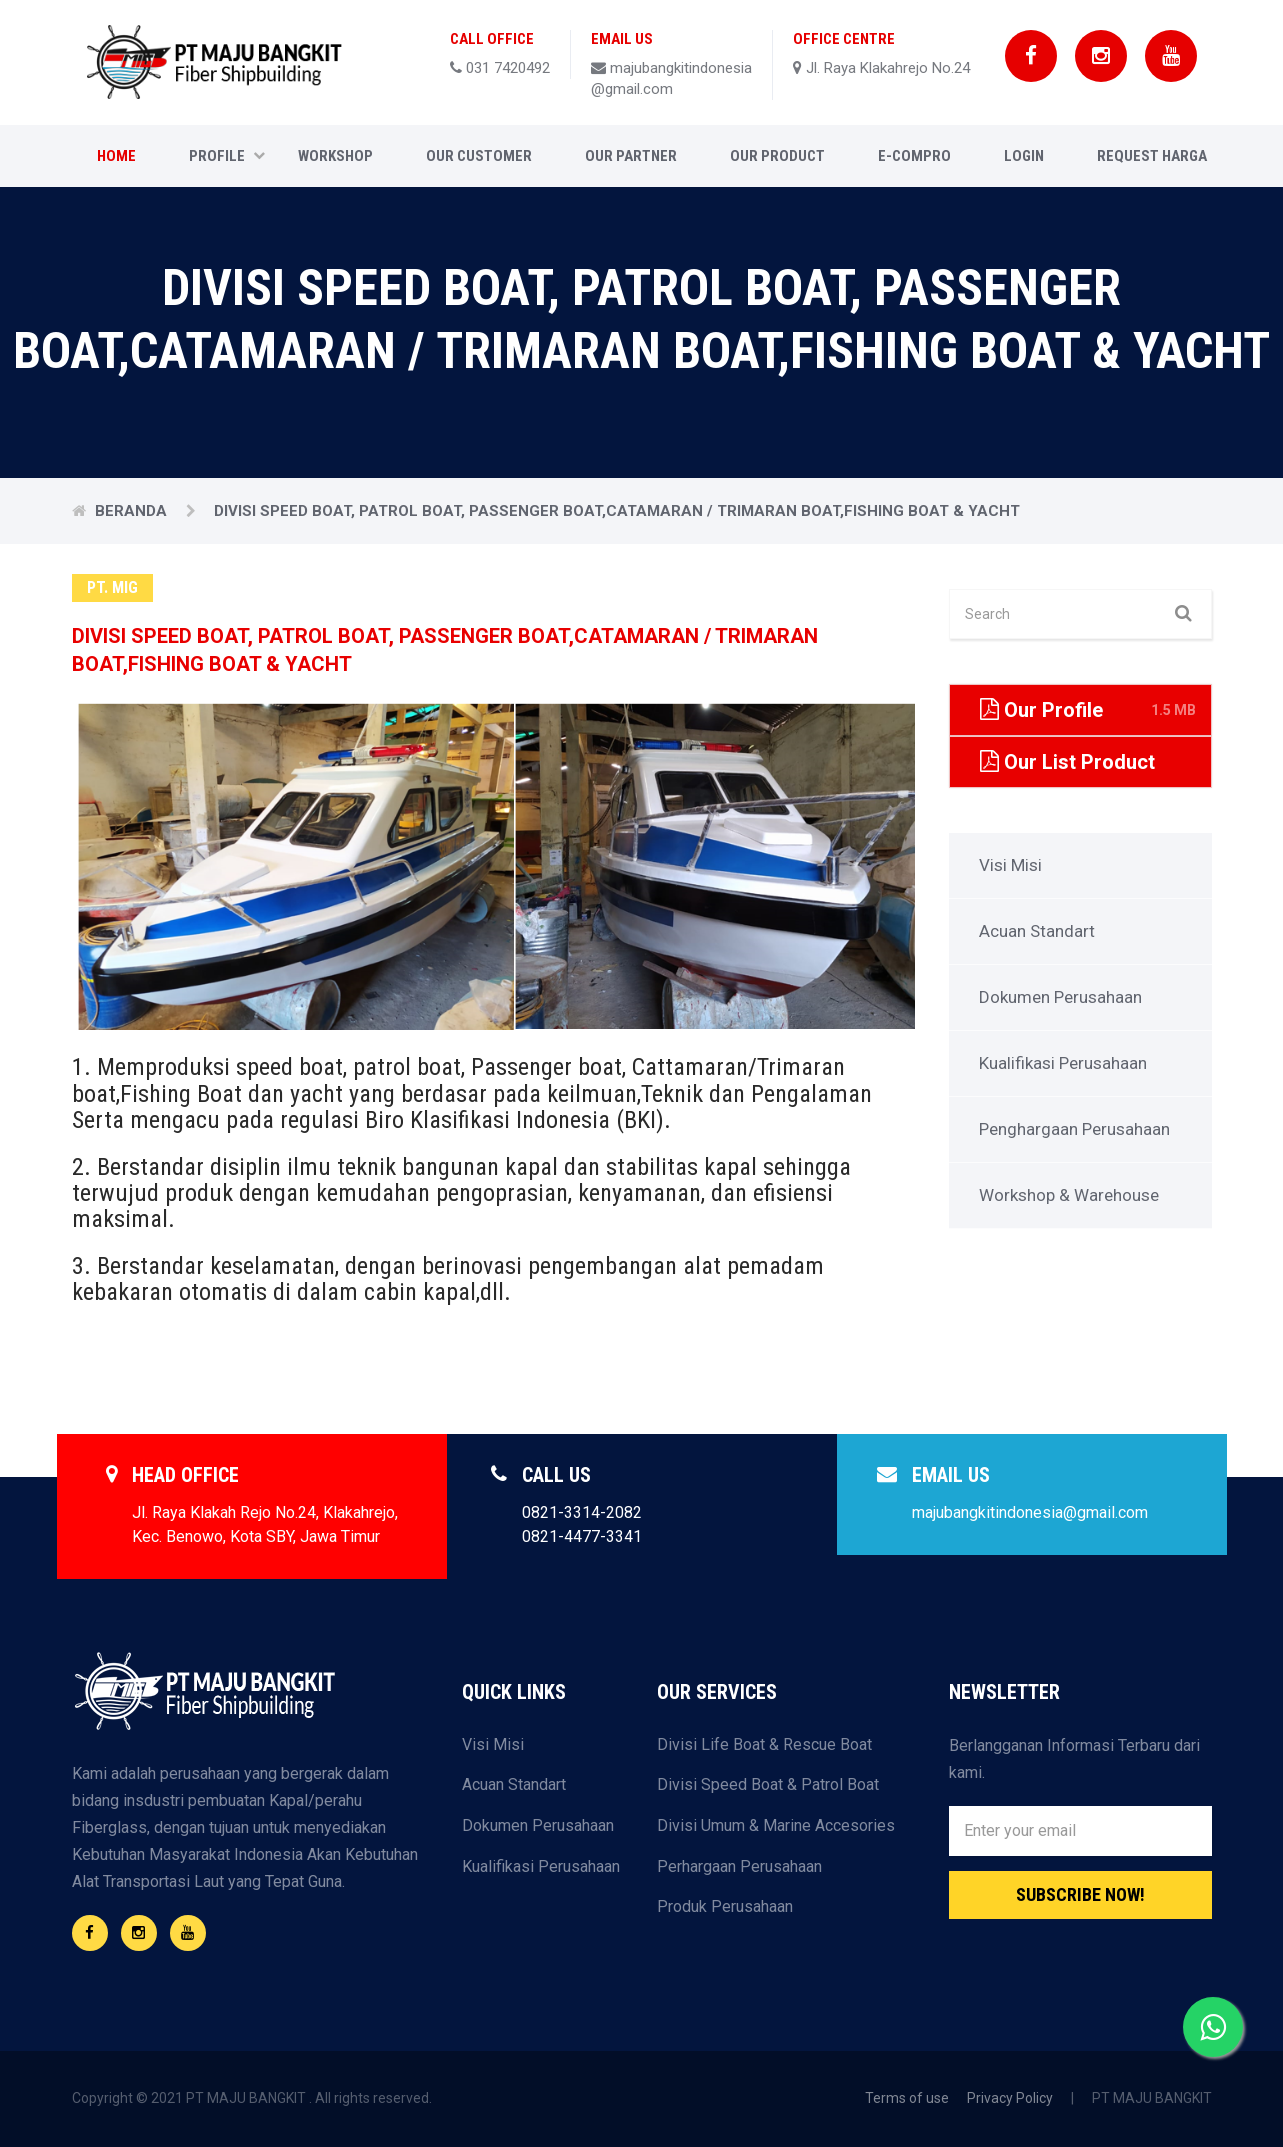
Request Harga (1152, 156)
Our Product (777, 156)
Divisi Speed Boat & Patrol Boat (768, 1784)
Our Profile (1088, 710)
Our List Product (1088, 762)
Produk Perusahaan (725, 1906)
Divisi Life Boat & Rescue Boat (764, 1744)
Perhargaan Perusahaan (739, 1866)
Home (116, 156)
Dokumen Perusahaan (1060, 997)
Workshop (335, 156)
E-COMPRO (914, 156)
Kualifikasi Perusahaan (1063, 1063)
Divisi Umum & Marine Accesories (776, 1825)
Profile (227, 156)
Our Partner (631, 156)
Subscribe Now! (1080, 1894)
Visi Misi (1010, 865)
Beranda (133, 511)
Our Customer (479, 156)
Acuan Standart (1037, 931)
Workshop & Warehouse (1069, 1195)
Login (1024, 156)
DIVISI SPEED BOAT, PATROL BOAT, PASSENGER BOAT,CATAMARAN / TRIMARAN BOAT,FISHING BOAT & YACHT (617, 511)
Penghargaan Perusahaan (1074, 1129)
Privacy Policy (1010, 2098)
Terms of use (907, 2098)
